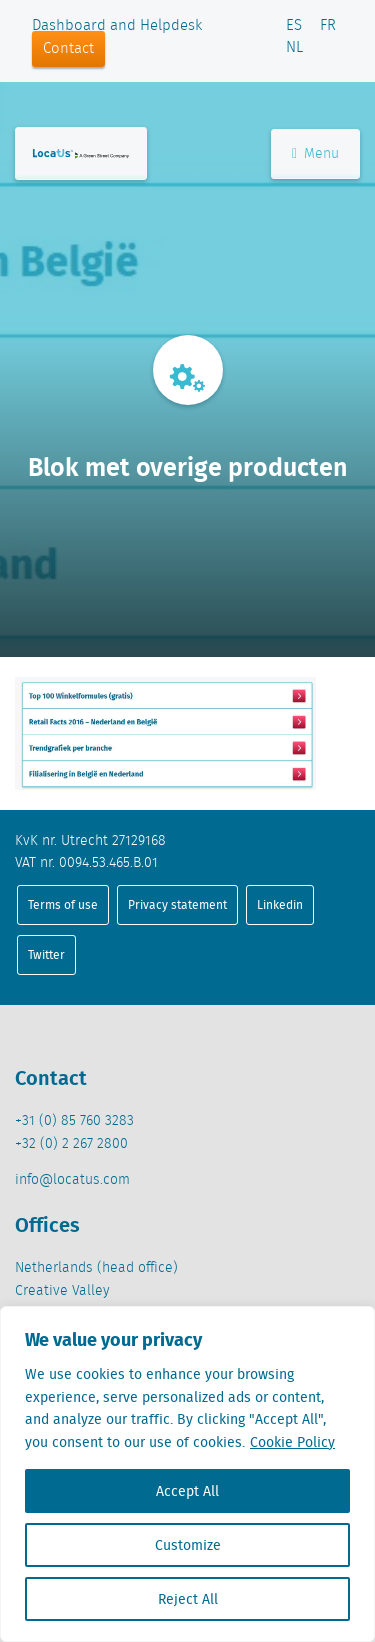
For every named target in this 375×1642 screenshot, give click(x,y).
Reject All (188, 1599)
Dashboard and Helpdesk (117, 26)
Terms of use (63, 904)
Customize (188, 1545)
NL (294, 48)
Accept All (187, 1491)
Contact (68, 49)
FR (328, 26)
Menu (315, 154)
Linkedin (280, 904)
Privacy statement (177, 904)
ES (294, 26)
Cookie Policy (292, 1442)
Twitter (46, 954)
